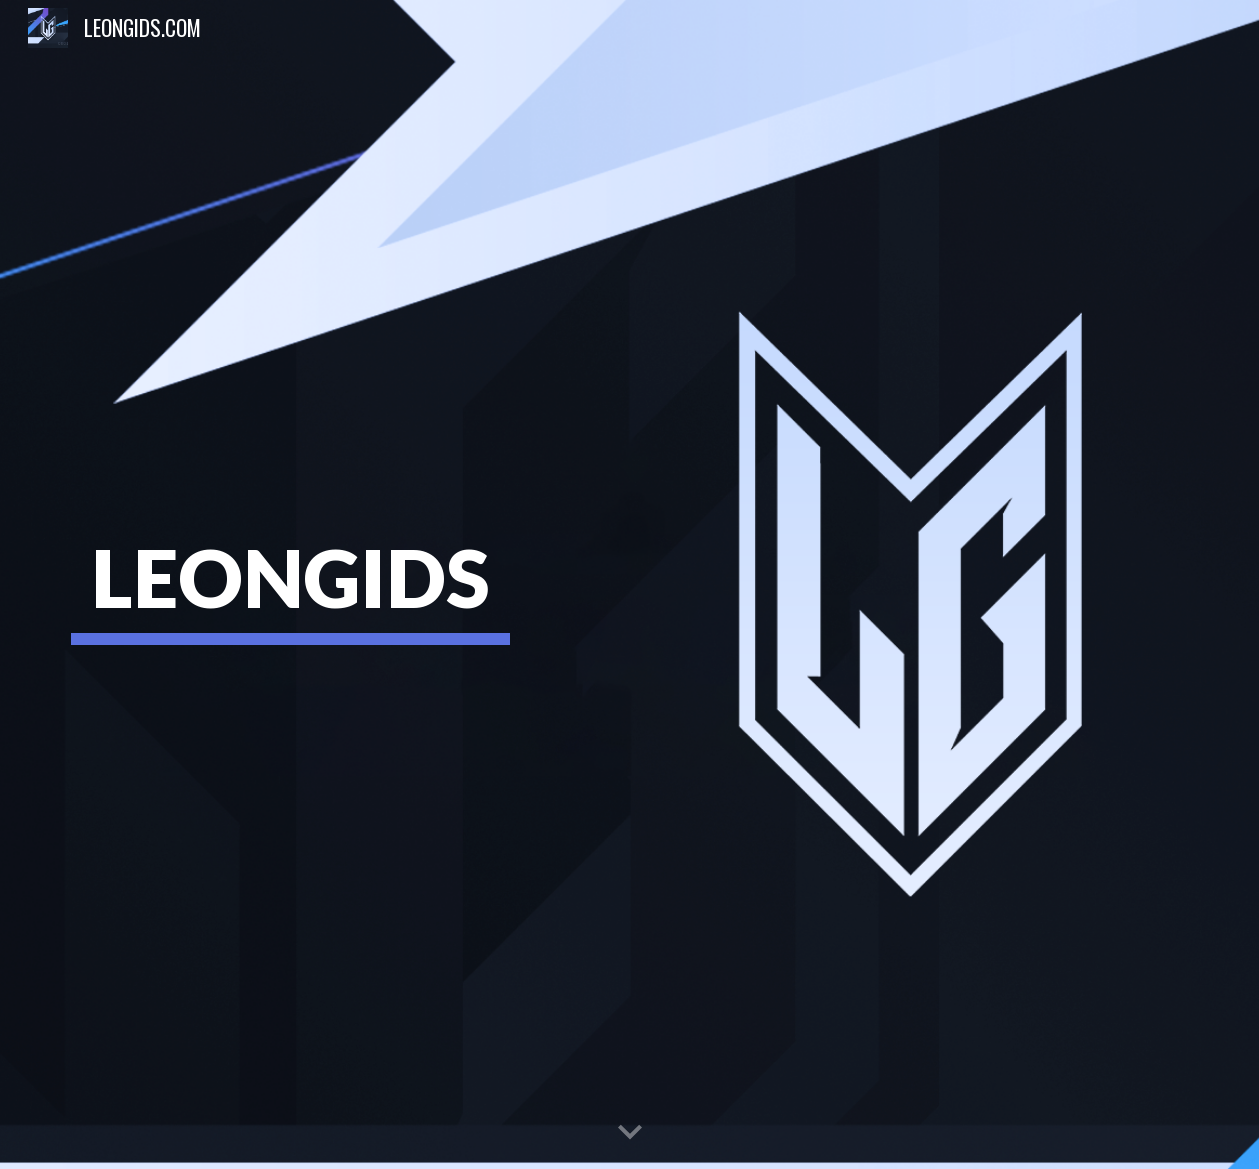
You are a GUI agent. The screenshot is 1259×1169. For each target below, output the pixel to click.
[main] (291, 584)
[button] (630, 1133)
